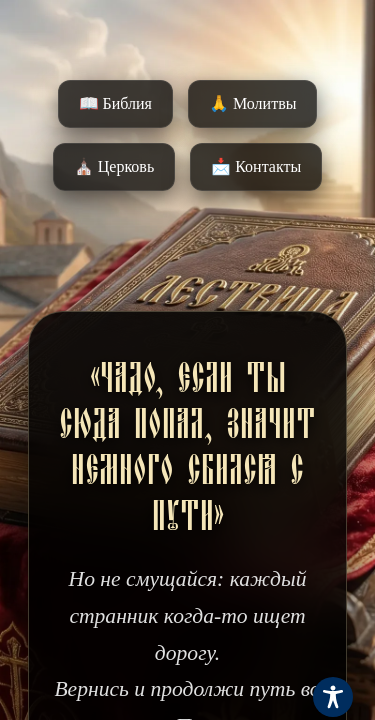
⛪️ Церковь (114, 166)
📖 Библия (115, 103)
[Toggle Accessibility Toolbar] (333, 697)
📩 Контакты (256, 166)
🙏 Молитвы (252, 103)
